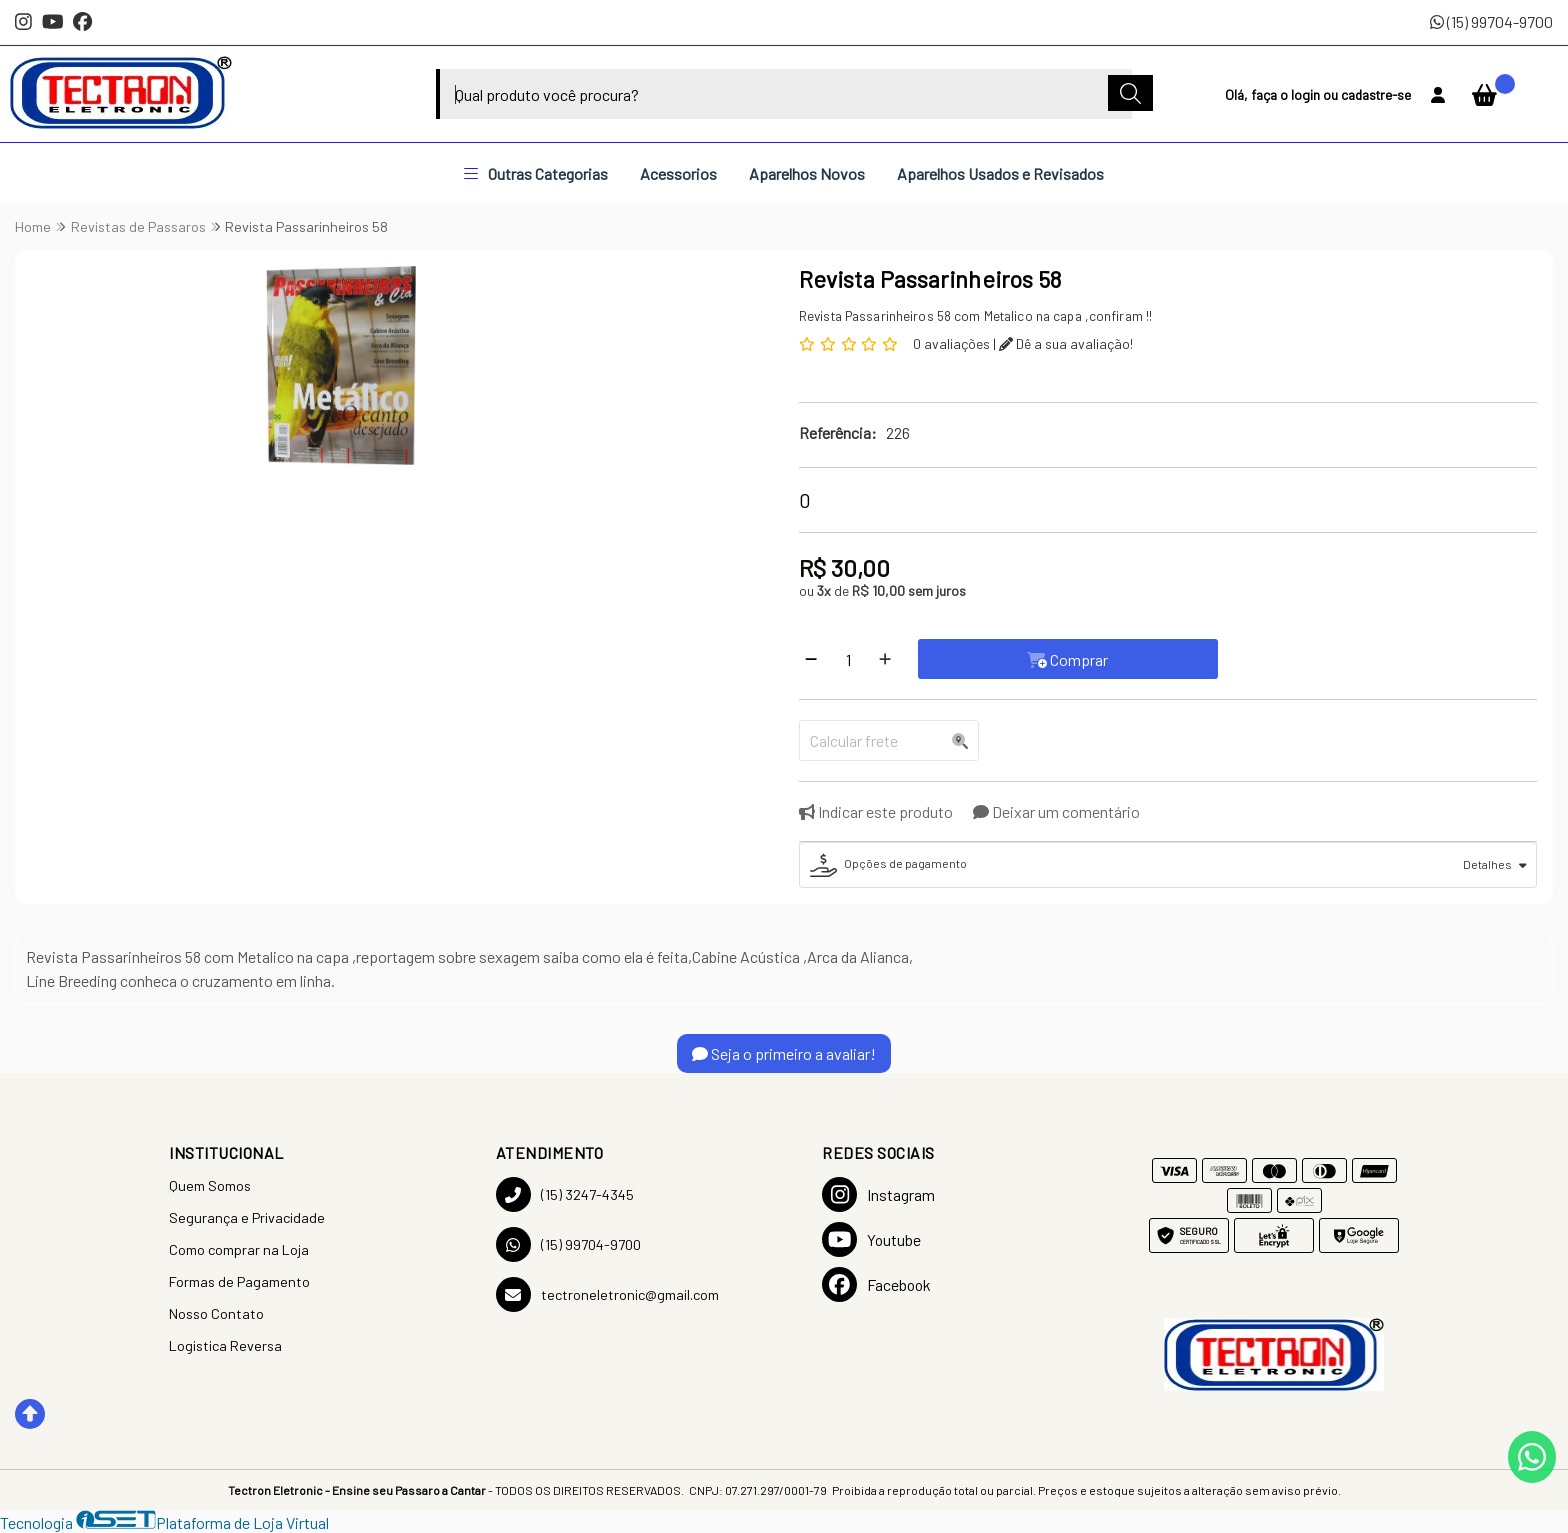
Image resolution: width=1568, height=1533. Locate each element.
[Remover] (811, 659)
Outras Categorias (536, 173)
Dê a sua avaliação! (1066, 343)
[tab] (1168, 865)
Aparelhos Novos (807, 173)
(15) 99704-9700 (1491, 21)
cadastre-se (1376, 94)
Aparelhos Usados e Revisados (1000, 173)
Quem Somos (210, 1185)
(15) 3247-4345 (565, 1194)
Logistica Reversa (225, 1345)
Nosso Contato (216, 1313)
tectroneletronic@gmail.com (607, 1294)
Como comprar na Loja (239, 1249)
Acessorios (678, 173)
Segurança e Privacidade (247, 1217)
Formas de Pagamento (239, 1281)
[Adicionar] (885, 659)
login (1307, 94)
